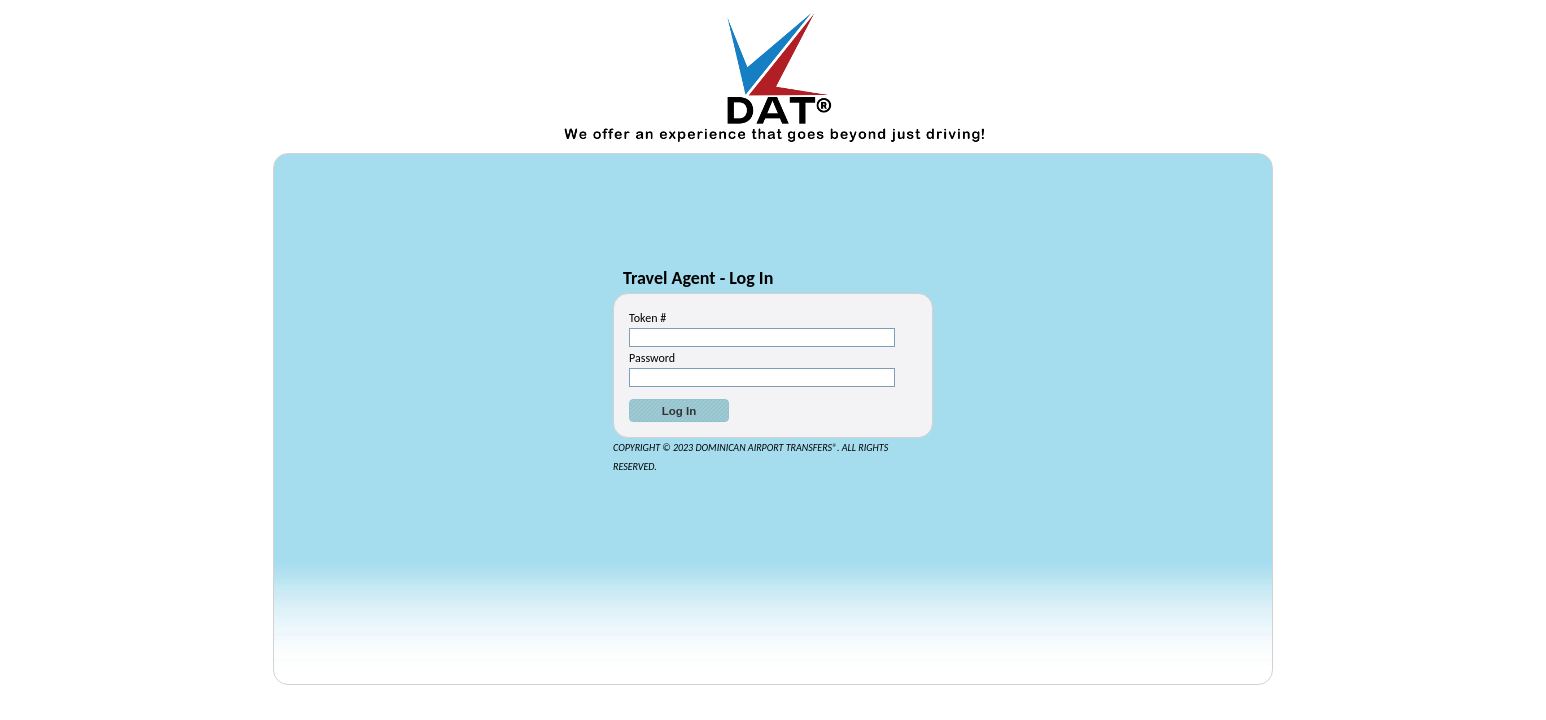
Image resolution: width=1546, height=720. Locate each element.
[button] (679, 410)
